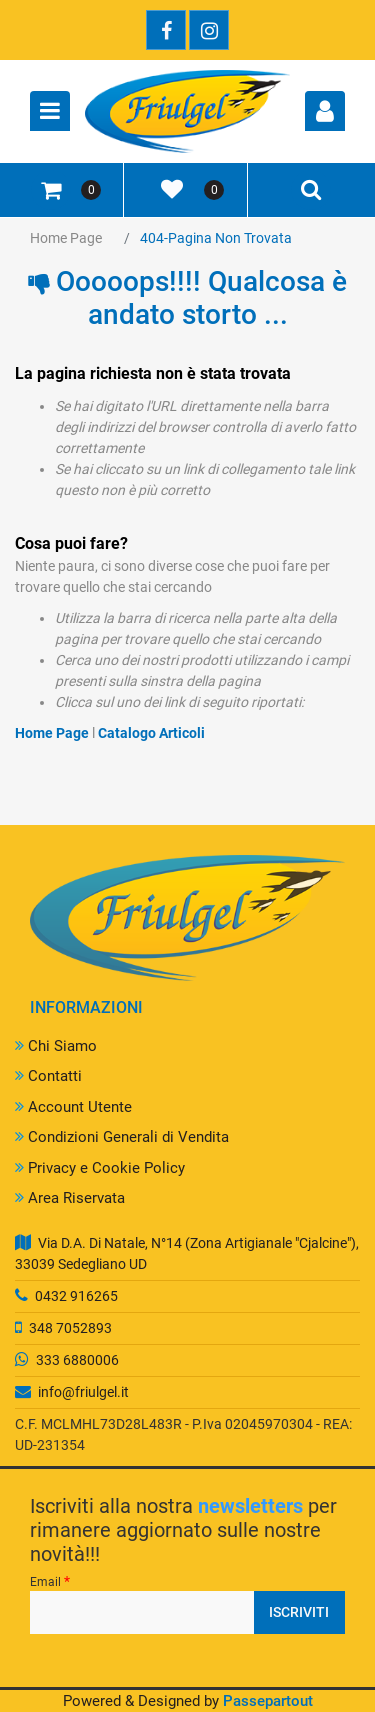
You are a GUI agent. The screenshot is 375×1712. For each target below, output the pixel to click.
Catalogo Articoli (151, 733)
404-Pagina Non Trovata (216, 238)
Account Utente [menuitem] (73, 1107)
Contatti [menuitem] (48, 1076)
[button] (299, 1612)
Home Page (66, 238)
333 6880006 (77, 1360)
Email (50, 1581)
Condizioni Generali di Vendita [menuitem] (122, 1137)
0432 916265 (76, 1296)
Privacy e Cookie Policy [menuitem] (100, 1168)
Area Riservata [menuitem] (70, 1198)
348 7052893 (70, 1328)
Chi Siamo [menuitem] (56, 1046)
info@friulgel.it (83, 1392)
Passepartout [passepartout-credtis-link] (268, 1701)
